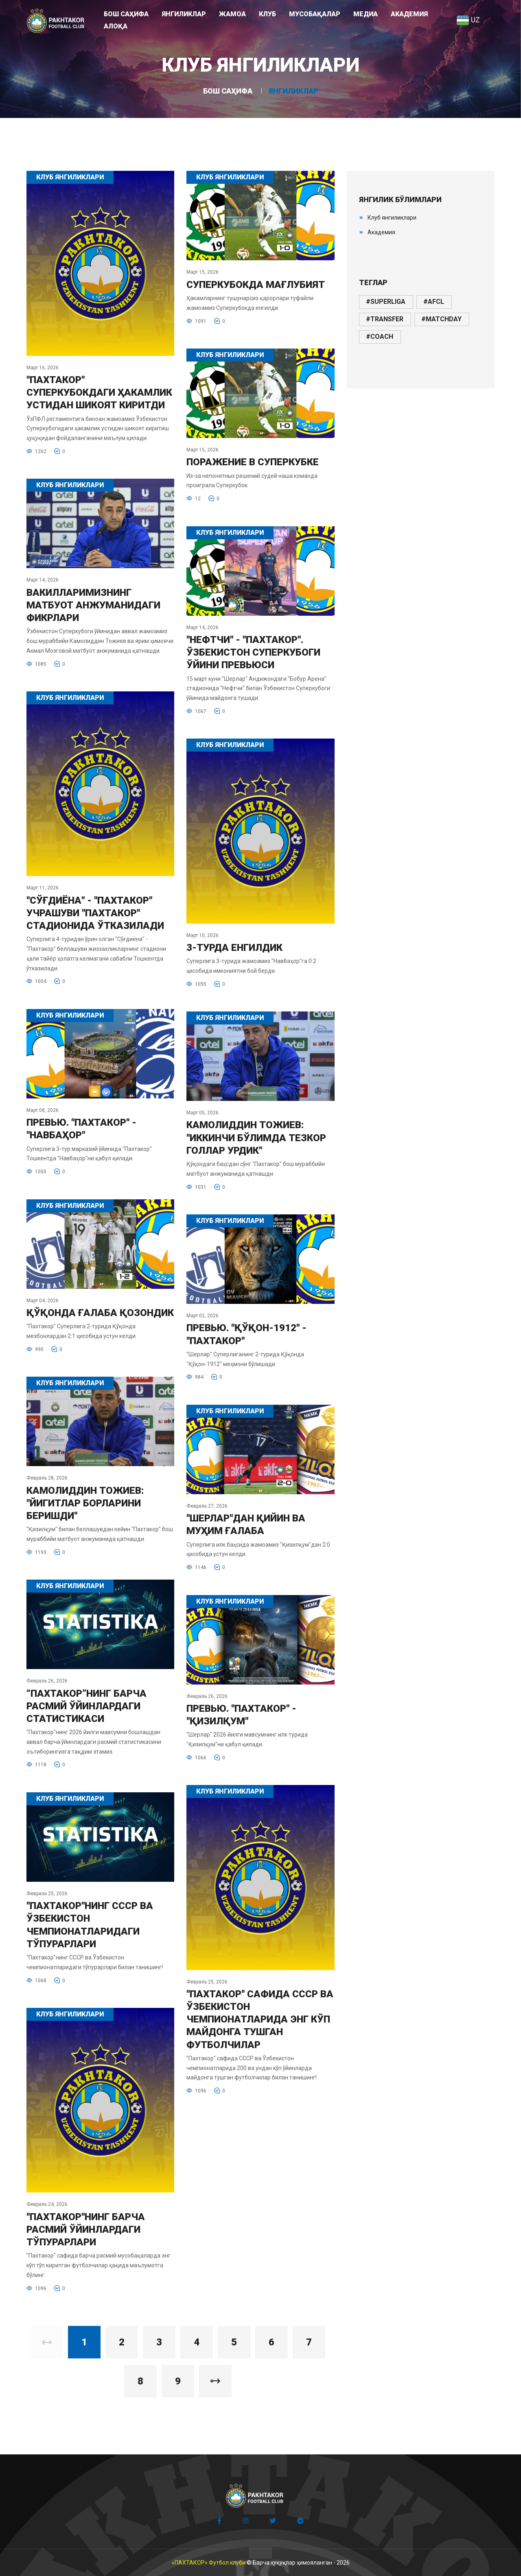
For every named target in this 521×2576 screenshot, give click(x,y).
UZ (468, 19)
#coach (379, 336)
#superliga (385, 301)
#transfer (384, 319)
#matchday (441, 319)
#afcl (433, 301)
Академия (381, 232)
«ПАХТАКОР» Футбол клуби (208, 2562)
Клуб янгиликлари (392, 217)
